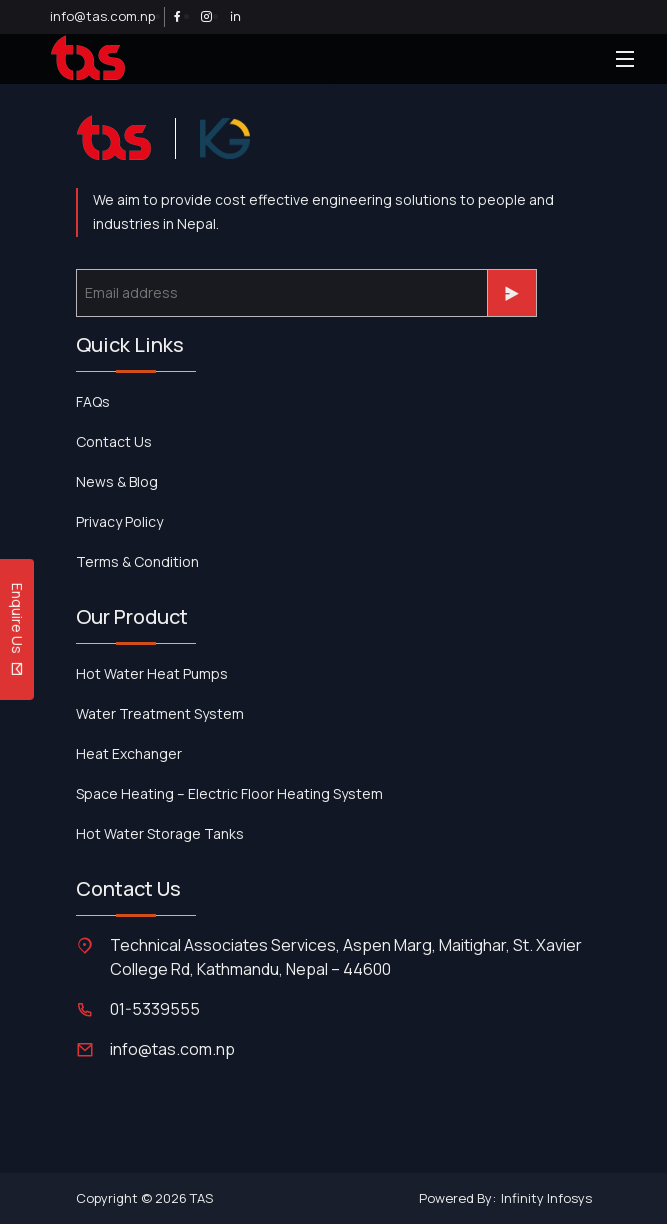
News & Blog (117, 481)
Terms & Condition (137, 561)
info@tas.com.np (102, 16)
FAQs (93, 401)
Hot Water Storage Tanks (160, 833)
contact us (114, 441)
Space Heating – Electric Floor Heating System (229, 793)
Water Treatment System (160, 713)
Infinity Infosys (546, 1198)
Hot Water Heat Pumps (152, 673)
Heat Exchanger (129, 753)
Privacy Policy (119, 521)
